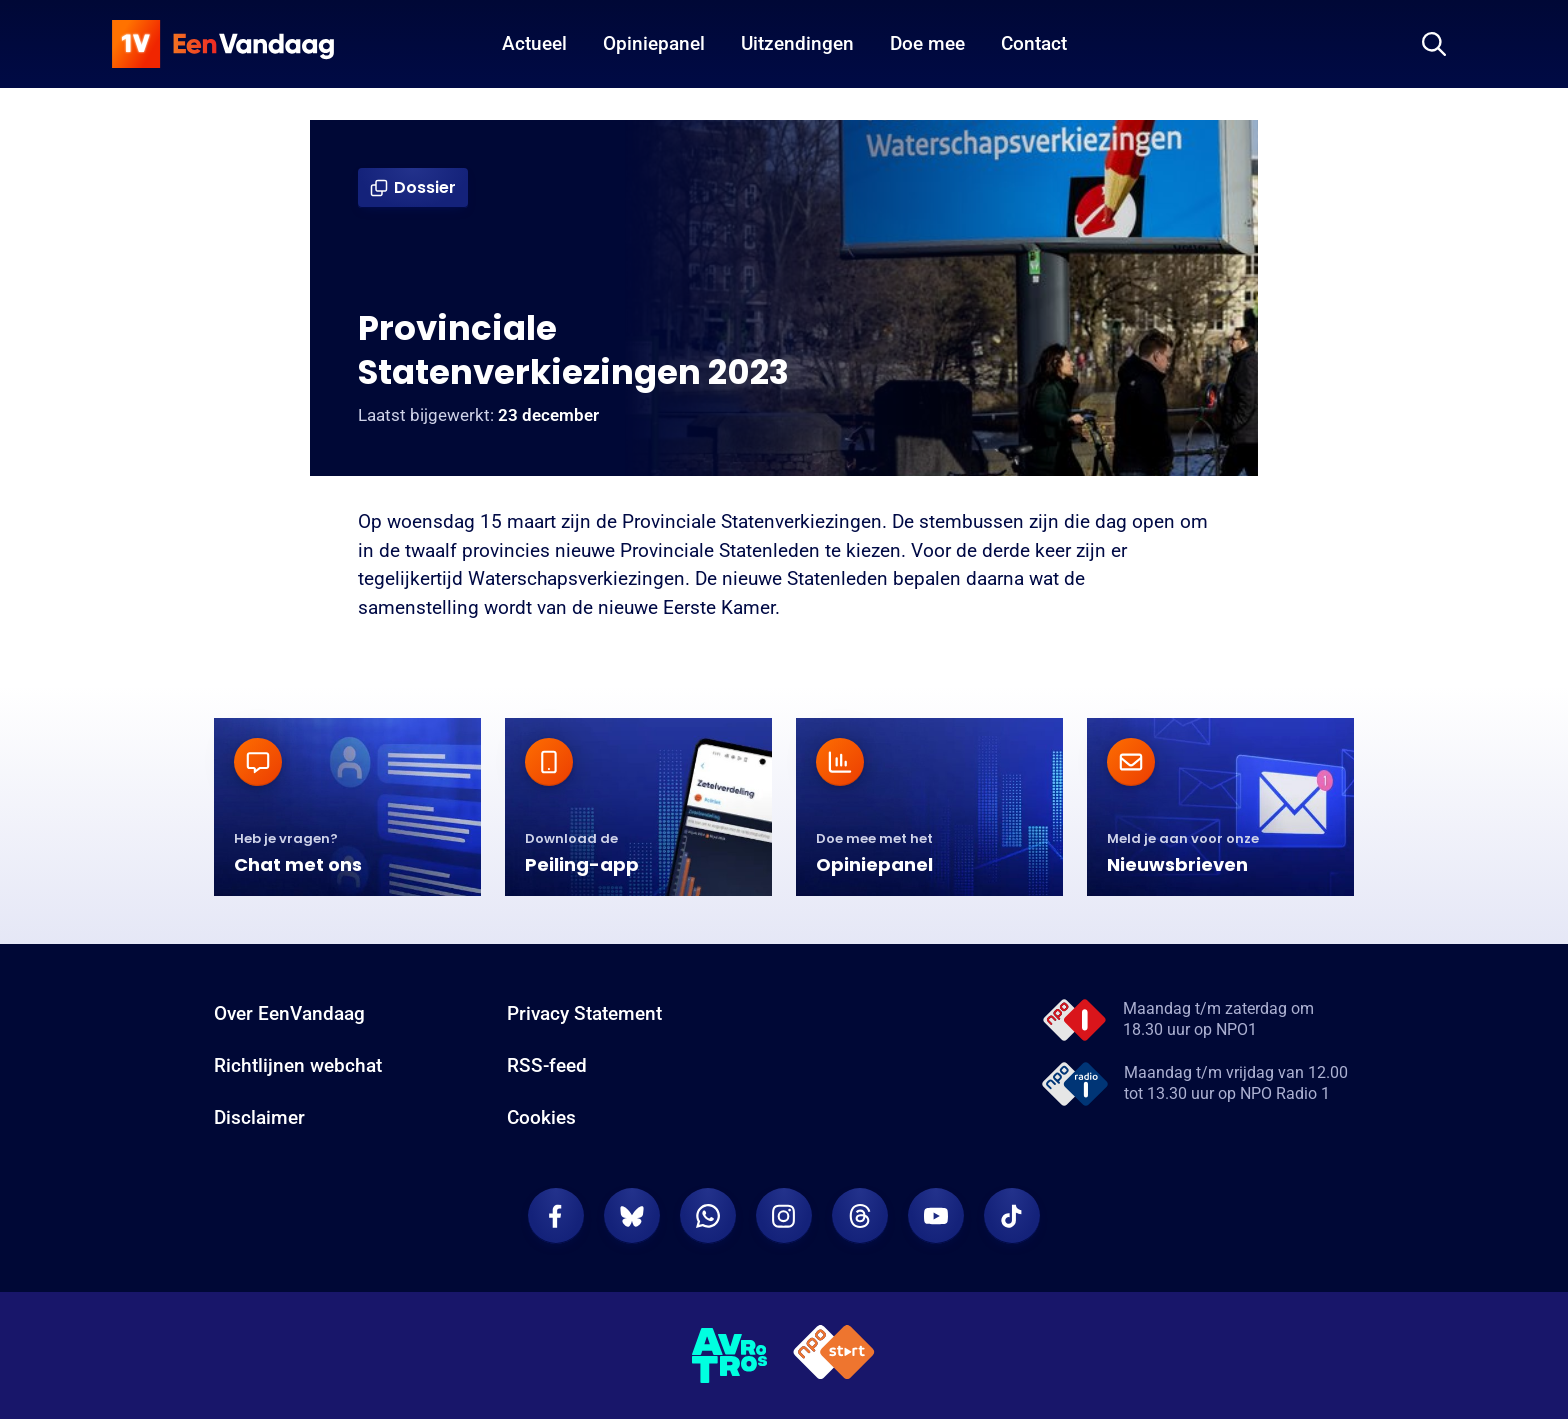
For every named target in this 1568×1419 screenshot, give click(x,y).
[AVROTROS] (730, 1356)
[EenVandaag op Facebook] (556, 1216)
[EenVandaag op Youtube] (936, 1216)
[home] (223, 44)
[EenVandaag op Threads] (860, 1216)
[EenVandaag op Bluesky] (632, 1216)
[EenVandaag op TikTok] (1012, 1216)
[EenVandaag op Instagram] (784, 1216)
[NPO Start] (834, 1355)
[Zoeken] (1434, 44)
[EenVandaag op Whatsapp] (708, 1216)
